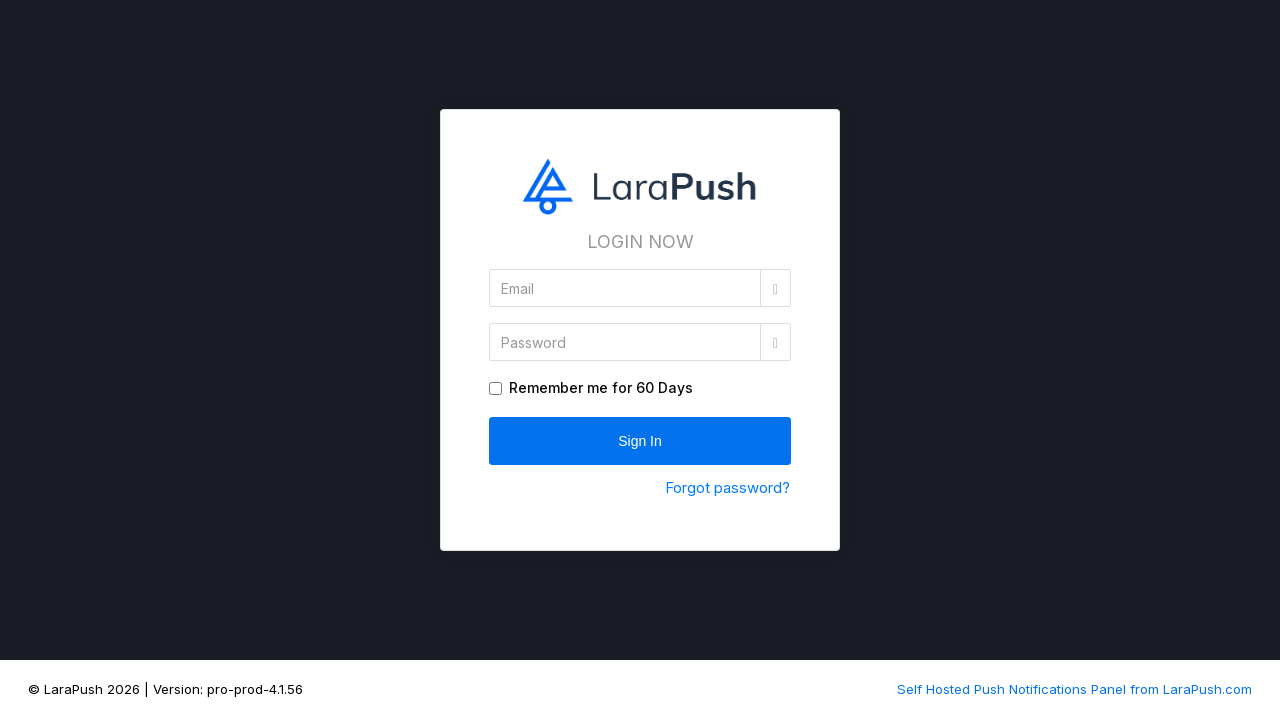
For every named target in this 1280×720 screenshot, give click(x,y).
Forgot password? (727, 487)
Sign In (640, 441)
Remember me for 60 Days (601, 387)
